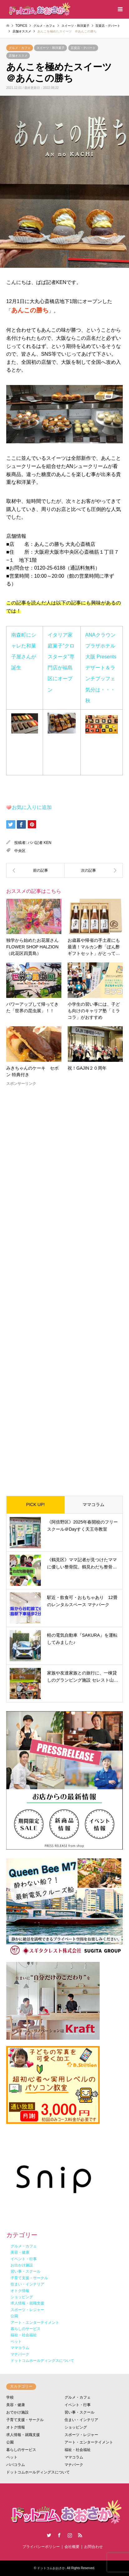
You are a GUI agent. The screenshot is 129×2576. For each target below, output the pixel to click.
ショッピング (75, 2427)
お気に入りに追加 (32, 807)
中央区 (20, 851)
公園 (10, 2442)
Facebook (59, 2535)
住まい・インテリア (81, 2420)
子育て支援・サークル (25, 2420)
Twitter (49, 2535)
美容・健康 (15, 2405)
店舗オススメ (18, 55)
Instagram (70, 2535)
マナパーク (73, 2465)
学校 (10, 2397)
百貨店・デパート (83, 48)
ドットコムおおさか (51, 2568)
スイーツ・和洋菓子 (50, 48)
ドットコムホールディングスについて (38, 2472)
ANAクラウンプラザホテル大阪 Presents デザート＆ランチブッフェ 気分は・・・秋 (103, 667)
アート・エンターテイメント (88, 2442)
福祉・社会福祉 (77, 2450)
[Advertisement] (64, 1286)
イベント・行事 (77, 2405)
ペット (11, 2457)
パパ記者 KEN (39, 842)
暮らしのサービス (21, 2450)
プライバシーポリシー (41, 2547)
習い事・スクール (79, 2412)
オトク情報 (15, 2427)
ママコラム (93, 1504)
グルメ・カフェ (20, 48)
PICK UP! (35, 1504)
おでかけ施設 (17, 2412)
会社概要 (71, 2547)
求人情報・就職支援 (23, 2435)
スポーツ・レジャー (81, 2435)
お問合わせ (93, 2547)
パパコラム (15, 2465)
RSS (80, 2535)
